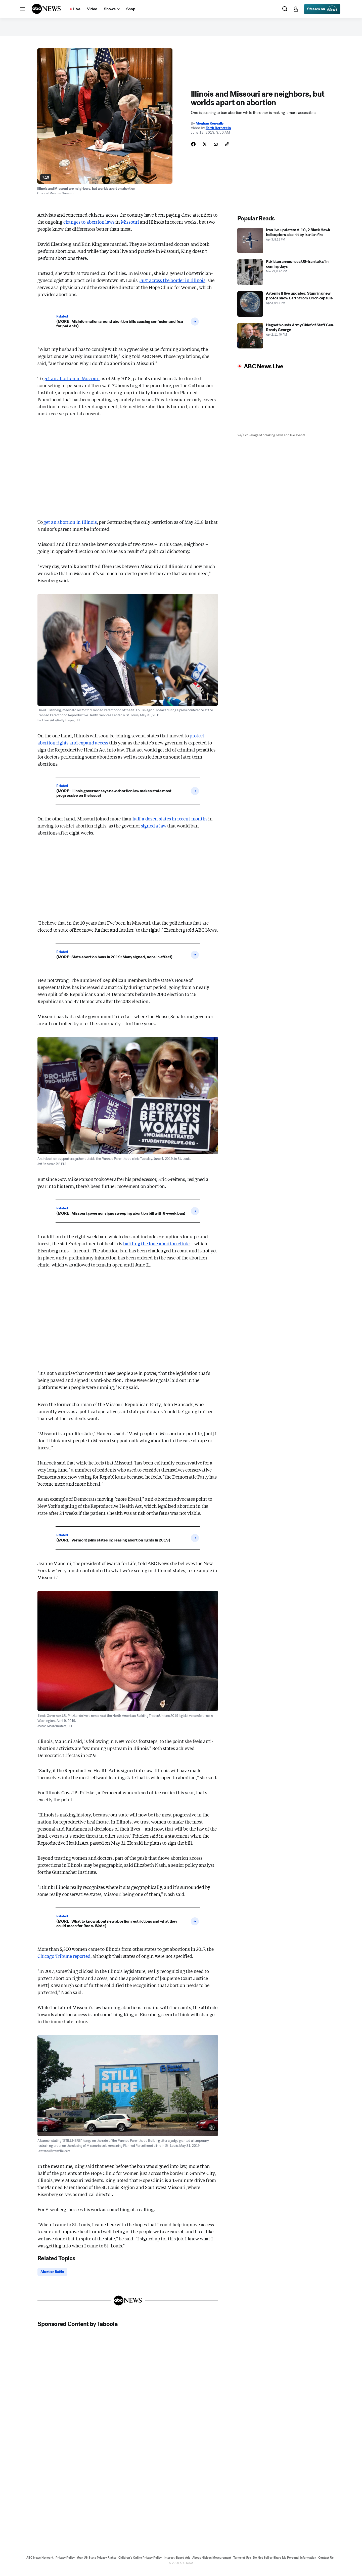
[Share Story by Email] (219, 148)
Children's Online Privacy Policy (140, 2563)
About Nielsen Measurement (211, 2563)
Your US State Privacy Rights (96, 2563)
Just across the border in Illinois (172, 284)
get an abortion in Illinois (70, 526)
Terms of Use (242, 2563)
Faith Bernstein (218, 131)
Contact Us (326, 2563)
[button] (22, 9)
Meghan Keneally (210, 127)
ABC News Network (40, 2563)
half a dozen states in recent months (169, 823)
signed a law (153, 830)
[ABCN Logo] (46, 9)
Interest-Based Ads (177, 2563)
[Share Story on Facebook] (194, 148)
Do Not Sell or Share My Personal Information (284, 2563)
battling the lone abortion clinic (156, 1248)
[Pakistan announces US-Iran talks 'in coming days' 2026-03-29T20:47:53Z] (287, 277)
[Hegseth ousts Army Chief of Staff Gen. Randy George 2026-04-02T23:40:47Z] (287, 340)
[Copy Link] (231, 148)
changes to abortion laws (89, 226)
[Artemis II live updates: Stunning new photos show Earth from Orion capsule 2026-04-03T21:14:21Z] (287, 308)
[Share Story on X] (206, 148)
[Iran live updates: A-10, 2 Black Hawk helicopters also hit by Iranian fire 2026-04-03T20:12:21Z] (287, 245)
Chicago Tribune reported (63, 1960)
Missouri (130, 226)
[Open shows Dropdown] (111, 9)
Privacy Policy (65, 2563)
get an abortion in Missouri (71, 382)
